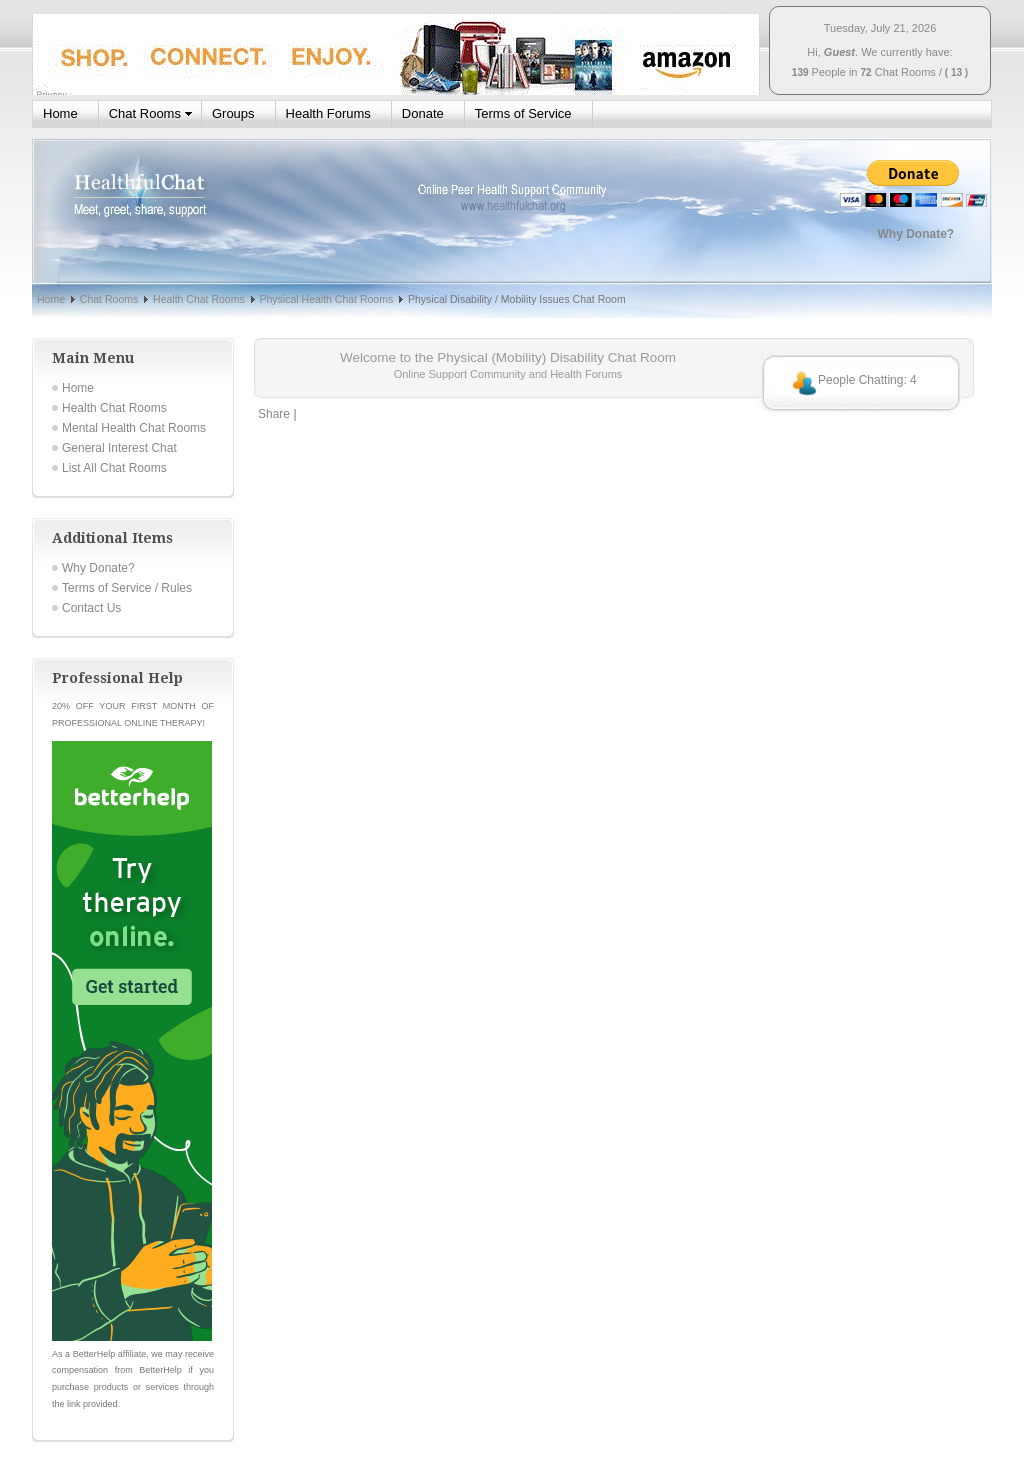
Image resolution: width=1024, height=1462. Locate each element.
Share (274, 414)
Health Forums (328, 113)
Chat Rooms (905, 72)
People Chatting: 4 (867, 380)
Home (60, 113)
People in (835, 72)
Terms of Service (523, 113)
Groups (233, 113)
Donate (423, 113)
